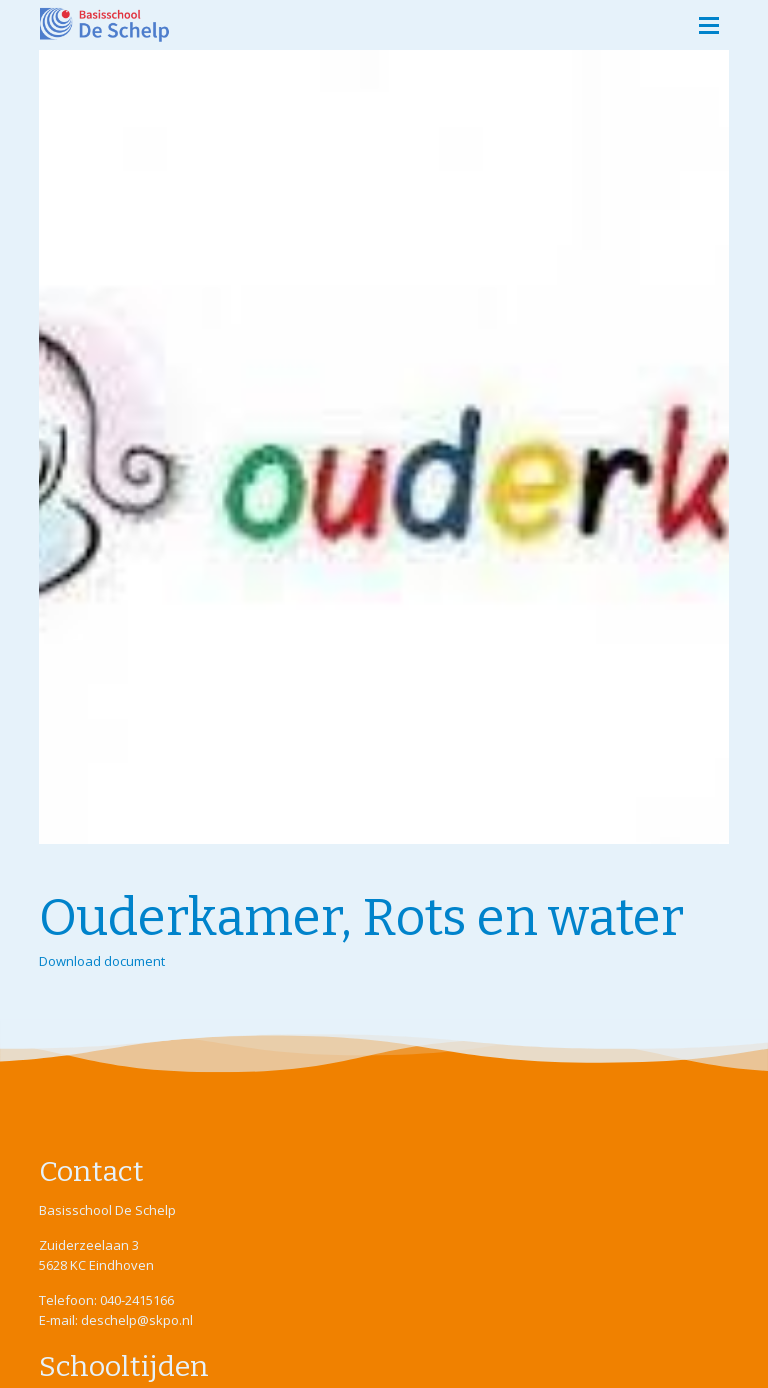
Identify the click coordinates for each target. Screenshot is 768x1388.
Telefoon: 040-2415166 (106, 1300)
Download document (102, 961)
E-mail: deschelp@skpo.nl (116, 1320)
